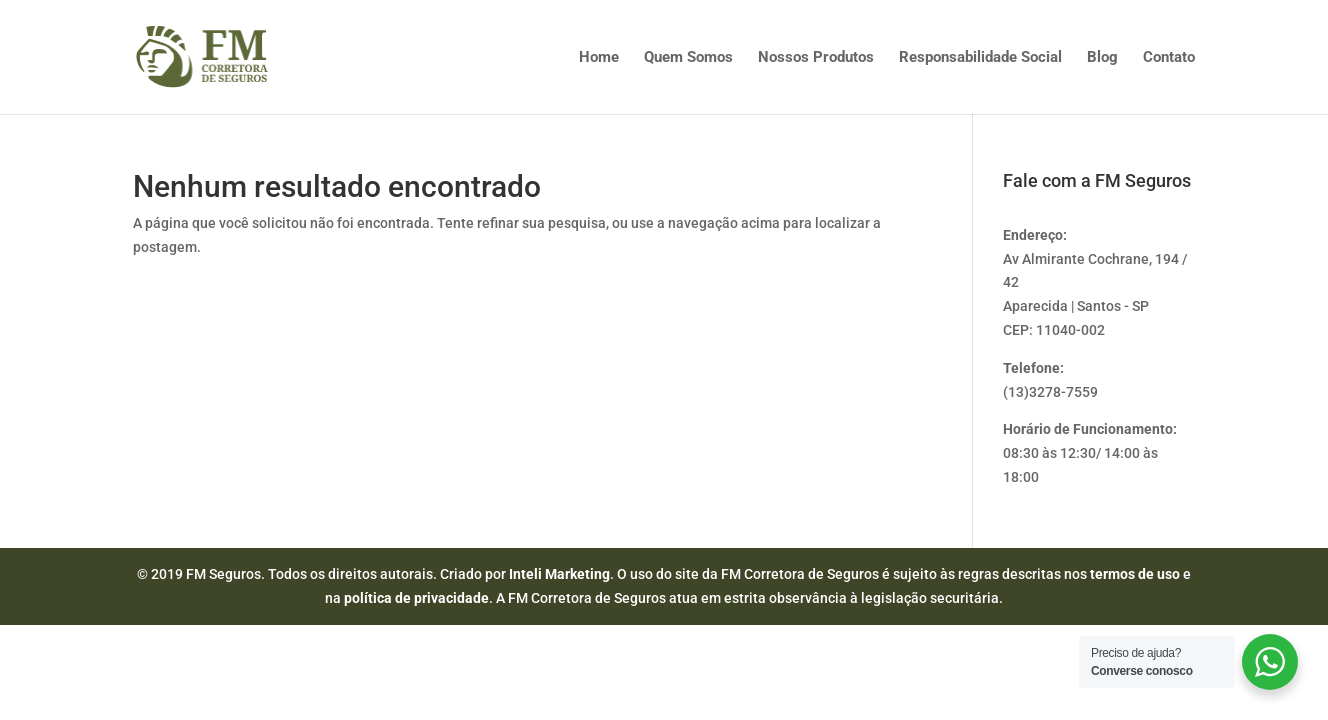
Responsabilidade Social (980, 58)
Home (599, 58)
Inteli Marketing (559, 574)
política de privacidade (416, 598)
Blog (1102, 58)
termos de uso (1135, 574)
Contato (1169, 58)
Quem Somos (688, 58)
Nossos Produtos (816, 58)
